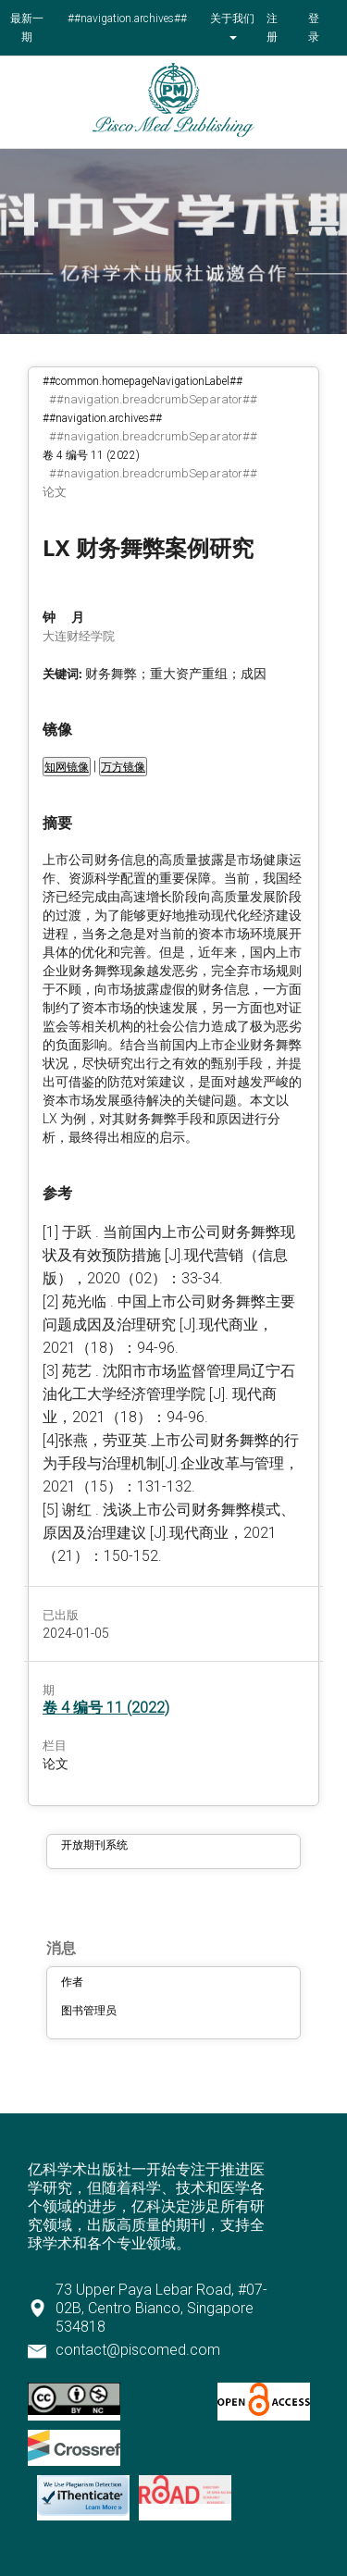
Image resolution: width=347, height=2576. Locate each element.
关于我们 (232, 18)
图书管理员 (89, 2010)
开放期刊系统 (94, 1845)
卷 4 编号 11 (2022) (91, 455)
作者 (72, 1981)
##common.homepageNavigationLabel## (142, 381)
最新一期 (26, 27)
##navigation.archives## (127, 18)
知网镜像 (66, 767)
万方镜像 (123, 767)
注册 (272, 27)
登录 (313, 27)
